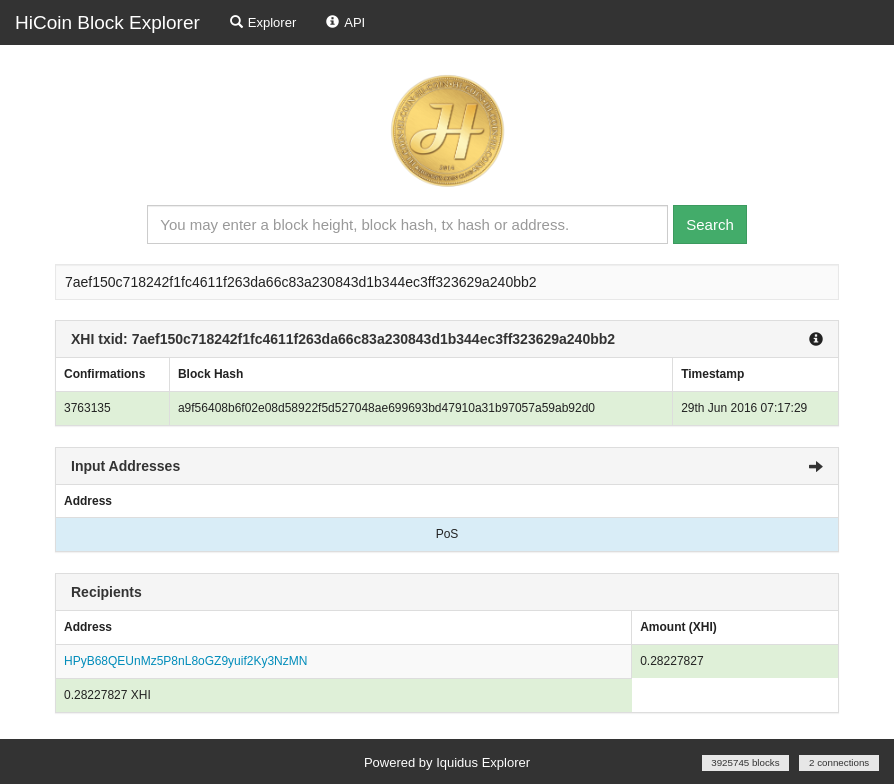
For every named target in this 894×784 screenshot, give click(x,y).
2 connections (839, 762)
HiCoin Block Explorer (107, 22)
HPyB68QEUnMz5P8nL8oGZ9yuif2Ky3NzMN (185, 661)
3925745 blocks (745, 762)
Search (710, 224)
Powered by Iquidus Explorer (447, 762)
